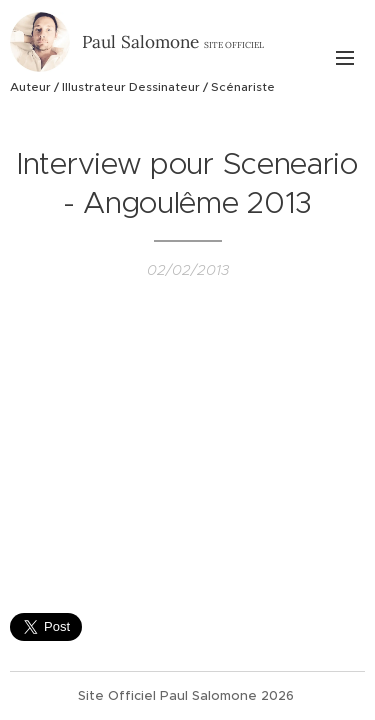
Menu (345, 58)
